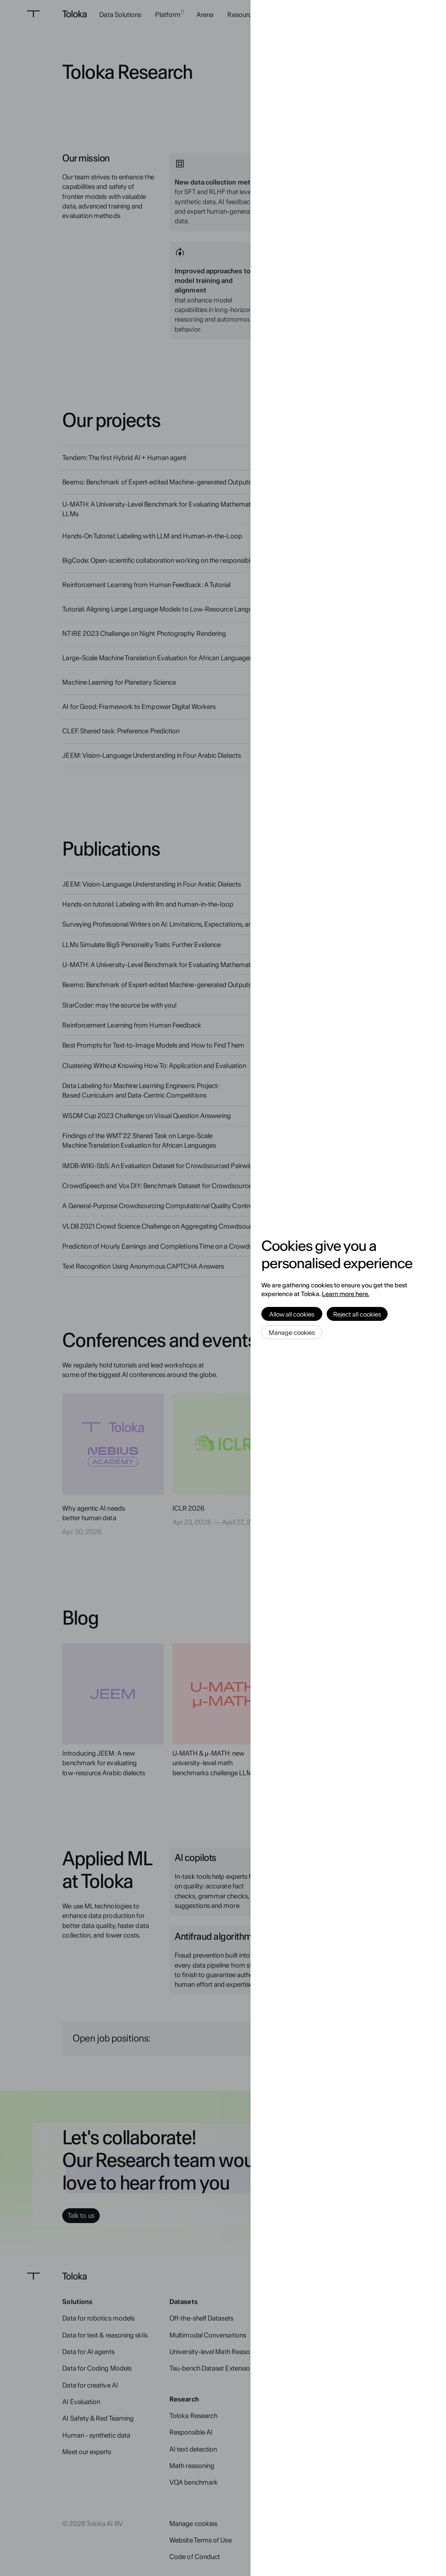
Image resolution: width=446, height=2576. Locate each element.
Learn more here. (345, 1294)
